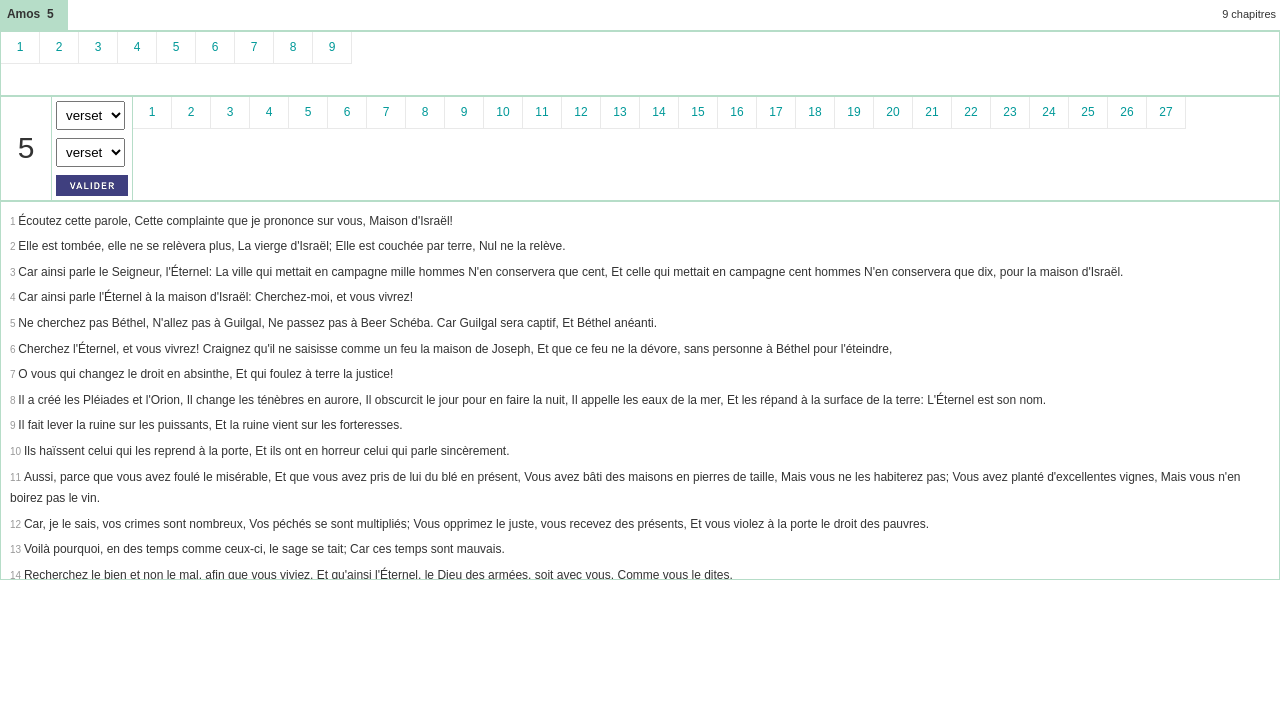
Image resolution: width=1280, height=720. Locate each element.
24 (1048, 112)
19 (853, 112)
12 (580, 112)
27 (1165, 112)
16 (736, 112)
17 (775, 112)
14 (658, 112)
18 (814, 112)
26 (1126, 112)
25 (1087, 112)
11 (541, 112)
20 (892, 112)
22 (970, 112)
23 (1009, 112)
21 (931, 112)
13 (619, 112)
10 (502, 112)
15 (697, 112)
